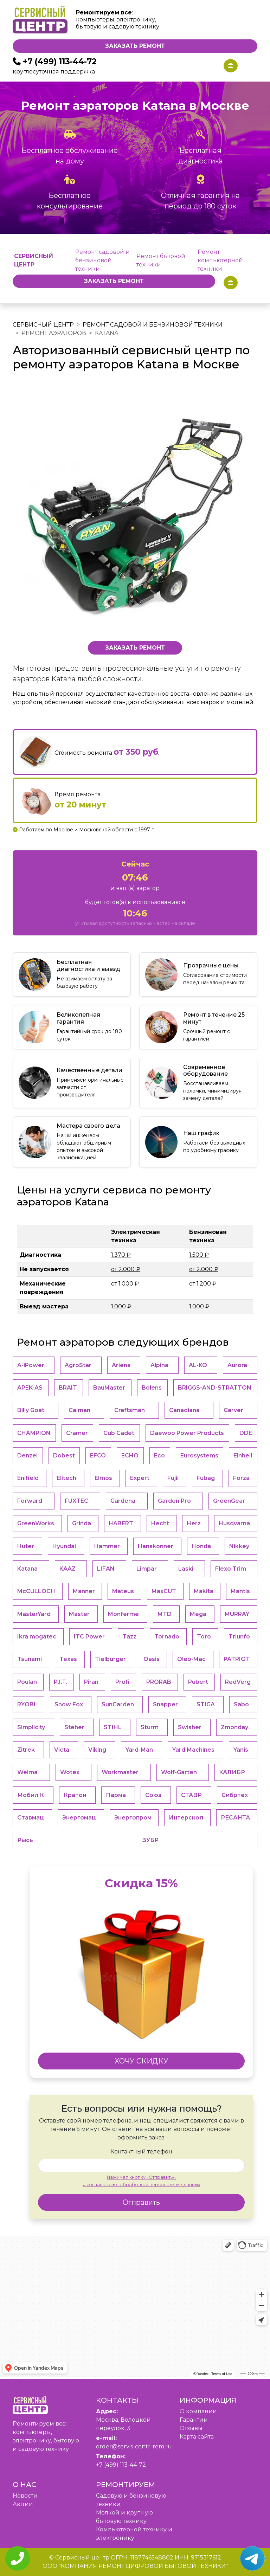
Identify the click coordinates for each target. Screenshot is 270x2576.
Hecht (160, 1523)
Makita (203, 1591)
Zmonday (234, 1727)
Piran (91, 1682)
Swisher (189, 1727)
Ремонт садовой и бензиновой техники (102, 260)
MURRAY (237, 1614)
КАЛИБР (232, 1772)
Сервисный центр (43, 324)
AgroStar (78, 1365)
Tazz (129, 1636)
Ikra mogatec (36, 1636)
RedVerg (238, 1682)
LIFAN (106, 1568)
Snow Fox (68, 1704)
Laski (185, 1568)
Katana (27, 1568)
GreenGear (229, 1501)
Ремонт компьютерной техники (220, 260)
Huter (25, 1546)
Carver (233, 1410)
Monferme (123, 1614)
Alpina (159, 1365)
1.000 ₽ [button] (121, 1306)
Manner (84, 1591)
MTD (165, 1614)
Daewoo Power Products (187, 1433)
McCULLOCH (36, 1591)
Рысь (25, 1840)
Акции (23, 2504)
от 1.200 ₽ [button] (203, 1283)
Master (79, 1614)
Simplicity (31, 1727)
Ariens (121, 1365)
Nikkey (239, 1546)
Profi (122, 1682)
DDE (245, 1433)
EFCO (98, 1455)
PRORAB (158, 1682)
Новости (25, 2495)
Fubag (206, 1478)
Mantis (240, 1591)
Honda (201, 1546)
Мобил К (30, 1795)
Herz (194, 1523)
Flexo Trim (230, 1568)
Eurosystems (199, 1455)
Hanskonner (155, 1546)
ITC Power (89, 1636)
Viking (97, 1749)
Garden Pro (174, 1501)
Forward (29, 1501)
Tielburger (110, 1659)
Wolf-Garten (179, 1772)
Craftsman (129, 1410)
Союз (153, 1795)
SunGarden (118, 1704)
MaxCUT (164, 1591)
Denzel (27, 1455)
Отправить (141, 2202)
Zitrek (26, 1749)
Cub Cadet (118, 1433)
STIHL (113, 1727)
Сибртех (234, 1795)
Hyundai (64, 1546)
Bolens (152, 1387)
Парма (116, 1795)
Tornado (166, 1636)
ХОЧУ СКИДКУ (141, 2061)
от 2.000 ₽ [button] (125, 1269)
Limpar (146, 1568)
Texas (68, 1659)
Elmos (103, 1478)
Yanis (240, 1749)
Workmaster (120, 1772)
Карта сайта (197, 2436)
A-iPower (30, 1365)
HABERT (121, 1523)
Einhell (242, 1455)
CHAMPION (34, 1433)
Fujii (173, 1478)
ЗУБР (150, 1840)
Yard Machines (193, 1749)
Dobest (64, 1455)
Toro (204, 1636)
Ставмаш (31, 1817)
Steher (74, 1727)
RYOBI (26, 1704)
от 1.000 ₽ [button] (125, 1283)
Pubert (198, 1682)
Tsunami (29, 1659)
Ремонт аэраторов (53, 333)
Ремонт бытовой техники (160, 260)
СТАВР (191, 1795)
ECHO (130, 1455)
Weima (27, 1772)
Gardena (122, 1501)
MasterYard (34, 1614)
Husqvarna (234, 1523)
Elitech (66, 1478)
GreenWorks (35, 1523)
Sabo (241, 1704)
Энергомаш (79, 1817)
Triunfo (239, 1636)
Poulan (27, 1682)
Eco (159, 1455)
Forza (241, 1478)
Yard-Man (139, 1749)
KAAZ (67, 1568)
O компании (198, 2411)
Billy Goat (30, 1410)
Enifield (28, 1478)
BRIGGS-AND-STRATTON (214, 1387)
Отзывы (191, 2428)
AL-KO (198, 1365)
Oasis (151, 1659)
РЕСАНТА (235, 1817)
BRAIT (68, 1387)
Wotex (69, 1772)
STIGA (206, 1704)
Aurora (237, 1365)
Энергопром (133, 1817)
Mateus (123, 1591)
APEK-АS (30, 1387)
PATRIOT (237, 1659)
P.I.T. (60, 1682)
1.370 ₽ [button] (121, 1254)
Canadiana (184, 1410)
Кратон (75, 1795)
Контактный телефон (141, 2151)
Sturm (150, 1727)
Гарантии (194, 2419)
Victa (61, 1749)
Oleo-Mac (191, 1659)
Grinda (81, 1523)
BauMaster (109, 1387)
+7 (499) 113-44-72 (60, 61)
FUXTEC (76, 1501)
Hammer (107, 1546)
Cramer (77, 1433)
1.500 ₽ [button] (199, 1254)
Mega (198, 1614)
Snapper (165, 1704)
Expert (139, 1478)
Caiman (79, 1410)
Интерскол (186, 1817)
